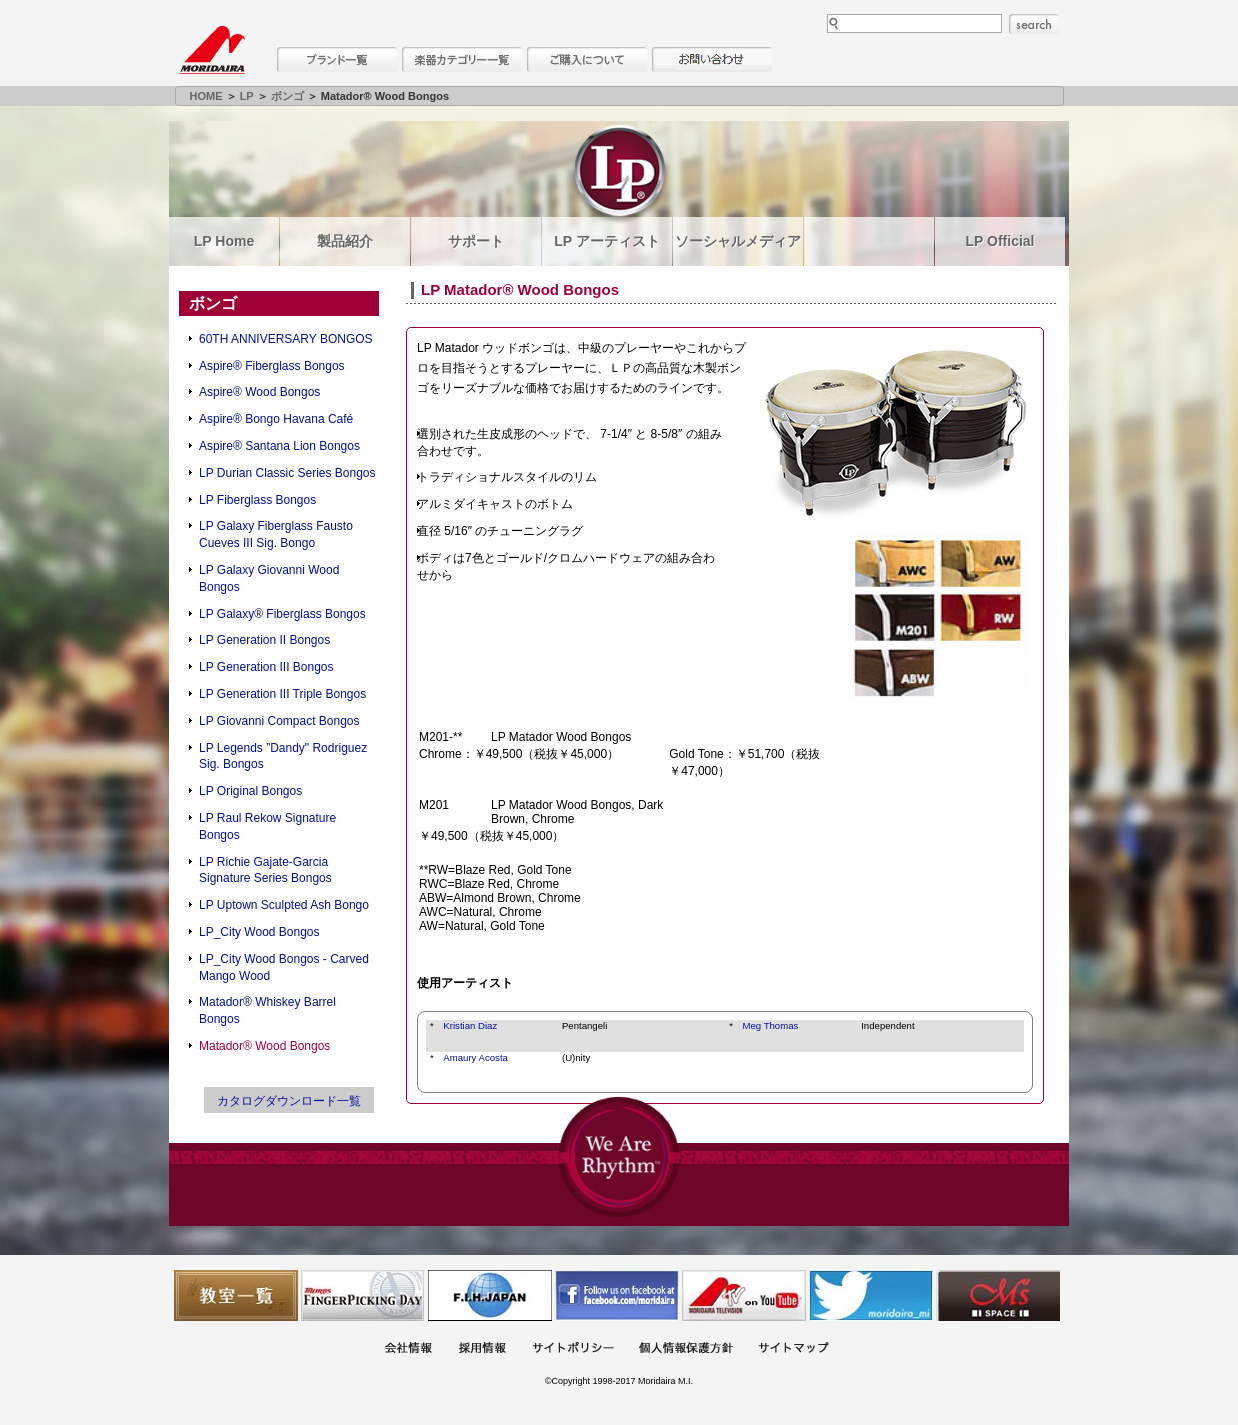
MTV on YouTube (744, 1295)
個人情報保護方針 (686, 1349)
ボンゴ (287, 96)
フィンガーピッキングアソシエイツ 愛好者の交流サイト (363, 1295)
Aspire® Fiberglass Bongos (272, 366)
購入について (587, 59)
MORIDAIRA (212, 50)
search (1034, 24)
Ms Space (998, 1295)
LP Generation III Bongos (266, 667)
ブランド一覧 (337, 59)
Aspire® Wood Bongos (259, 392)
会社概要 (408, 1349)
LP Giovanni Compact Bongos (279, 721)
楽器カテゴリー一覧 (462, 59)
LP (247, 96)
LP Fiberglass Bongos (257, 500)
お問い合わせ (712, 59)
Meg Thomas (771, 1025)
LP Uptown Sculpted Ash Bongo (284, 905)
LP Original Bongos (250, 791)
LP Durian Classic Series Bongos (287, 473)
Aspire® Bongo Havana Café (276, 419)
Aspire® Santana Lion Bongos (279, 446)
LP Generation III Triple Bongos (282, 694)
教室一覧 (236, 1295)
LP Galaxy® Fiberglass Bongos (282, 614)
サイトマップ (793, 1349)
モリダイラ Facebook (617, 1295)
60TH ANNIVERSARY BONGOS (286, 339)
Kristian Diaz (470, 1025)
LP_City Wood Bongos (259, 932)
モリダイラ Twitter (871, 1295)
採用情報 (482, 1349)
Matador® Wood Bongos (264, 1046)
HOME (206, 96)
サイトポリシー (573, 1349)
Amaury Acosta (475, 1057)
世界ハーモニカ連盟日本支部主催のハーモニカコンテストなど (490, 1295)
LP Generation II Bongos (264, 640)
